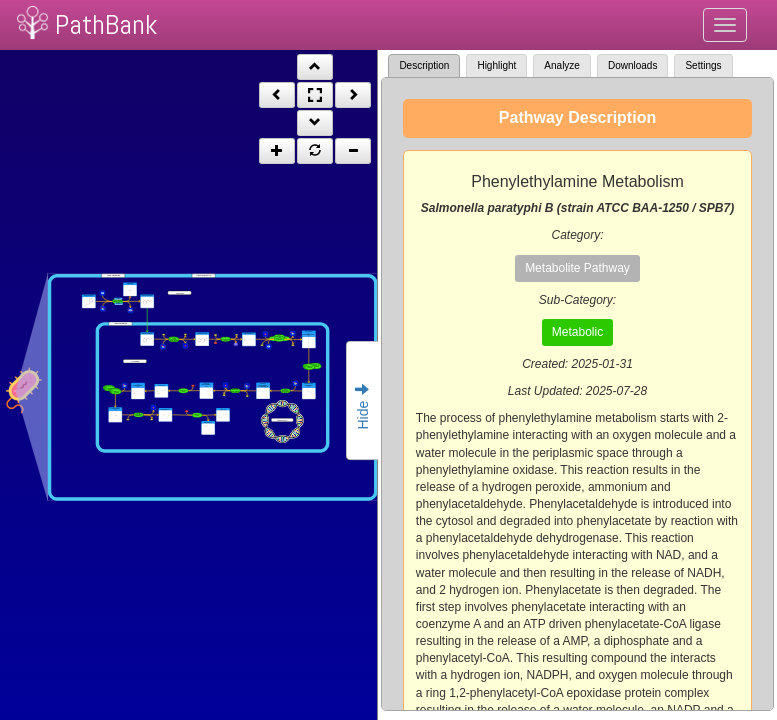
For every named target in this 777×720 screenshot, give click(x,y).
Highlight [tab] (496, 65)
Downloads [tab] (632, 65)
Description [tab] (424, 65)
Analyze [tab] (562, 65)
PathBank (106, 24)
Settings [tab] (703, 65)
